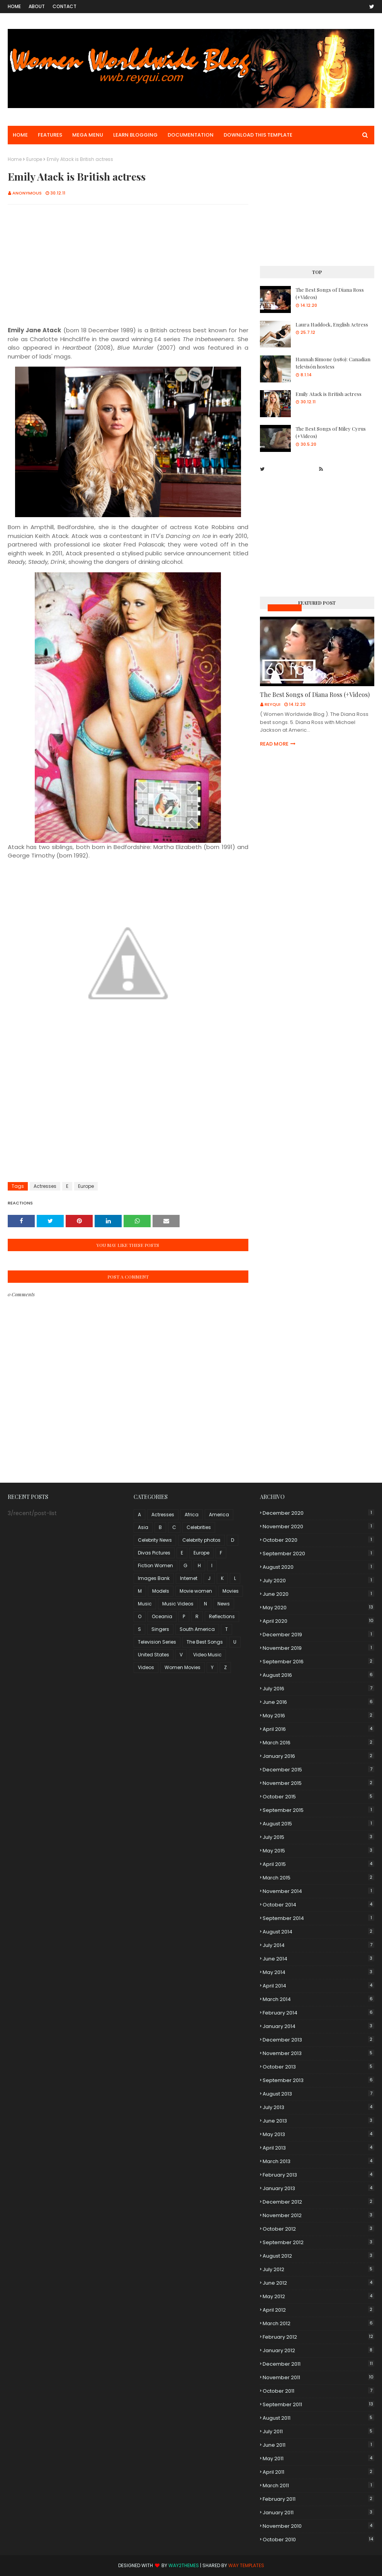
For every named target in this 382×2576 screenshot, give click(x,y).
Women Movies (182, 1667)
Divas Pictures (154, 1552)
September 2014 (318, 1918)
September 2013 (318, 2080)
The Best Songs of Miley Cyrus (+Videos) (330, 432)
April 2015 (318, 1864)
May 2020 (318, 1607)
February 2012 (318, 2337)
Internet (188, 1578)
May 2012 (318, 2296)
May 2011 (318, 2458)
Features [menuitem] (50, 135)
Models (160, 1591)
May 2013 (318, 2134)
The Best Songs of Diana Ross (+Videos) (329, 293)
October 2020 (318, 1540)
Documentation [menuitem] (191, 135)
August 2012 (318, 2256)
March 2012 (318, 2323)
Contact (64, 6)
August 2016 (318, 1675)
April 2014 (318, 1985)
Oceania (162, 1616)
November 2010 (318, 2526)
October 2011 (318, 2391)
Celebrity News (155, 1540)
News (223, 1603)
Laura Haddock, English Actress (331, 324)
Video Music (207, 1654)
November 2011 (318, 2377)
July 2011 (318, 2431)
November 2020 (318, 1526)
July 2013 (318, 2107)
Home (14, 6)
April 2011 (318, 2472)
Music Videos (284, 608)
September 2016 (318, 1661)
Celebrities (199, 1527)
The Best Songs (205, 1642)
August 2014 (318, 1931)
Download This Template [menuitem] (258, 135)
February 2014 (318, 2012)
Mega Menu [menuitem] (87, 135)
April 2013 (318, 2147)
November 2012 (318, 2215)
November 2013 (318, 2053)
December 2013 (318, 2039)
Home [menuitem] (20, 135)
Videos (146, 1667)
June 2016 (318, 1702)
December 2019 (318, 1634)
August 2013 (318, 2093)
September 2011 (318, 2404)
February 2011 (318, 2499)
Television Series (157, 1642)
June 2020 (318, 1594)
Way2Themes (183, 2565)
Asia (143, 1527)
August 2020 (318, 1567)
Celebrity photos (201, 1540)
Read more (274, 744)
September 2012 (318, 2242)
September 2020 (318, 1553)
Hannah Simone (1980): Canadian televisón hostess (332, 363)
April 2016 (318, 1729)
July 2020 (318, 1580)
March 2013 (318, 2161)
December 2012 (318, 2202)
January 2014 (318, 2026)
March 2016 (318, 1742)
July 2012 (318, 2269)
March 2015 (318, 1877)
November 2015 (318, 1783)
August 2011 (318, 2418)
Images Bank (154, 1578)
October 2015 (318, 1796)
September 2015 (318, 1810)
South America (197, 1629)
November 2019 (318, 1648)
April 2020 (318, 1621)
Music (145, 1603)
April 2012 (318, 2310)
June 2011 (318, 2445)
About (37, 6)
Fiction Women (155, 1565)
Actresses (45, 1186)
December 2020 (318, 1513)
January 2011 (318, 2512)
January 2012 (318, 2350)
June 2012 (318, 2283)
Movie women (196, 1591)
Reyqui (272, 704)
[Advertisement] (128, 266)
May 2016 (318, 1715)
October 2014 (318, 1904)
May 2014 (318, 1972)
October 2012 (318, 2229)
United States (153, 1654)
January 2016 (318, 1756)
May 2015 (318, 1850)
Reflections (222, 1616)
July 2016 (318, 1688)
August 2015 (318, 1823)
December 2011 (318, 2364)
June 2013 (318, 2120)
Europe (34, 159)
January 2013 (318, 2188)
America (219, 1514)
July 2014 (318, 1945)
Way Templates (246, 2565)
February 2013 (318, 2175)
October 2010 (318, 2539)
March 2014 (318, 1999)
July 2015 (318, 1837)
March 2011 (318, 2485)
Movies (230, 1591)
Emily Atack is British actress (328, 394)
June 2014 (318, 1958)
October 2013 (318, 2066)
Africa (192, 1514)
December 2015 (318, 1769)
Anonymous (27, 193)
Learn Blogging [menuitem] (135, 135)
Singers (160, 1629)
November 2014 (318, 1891)
